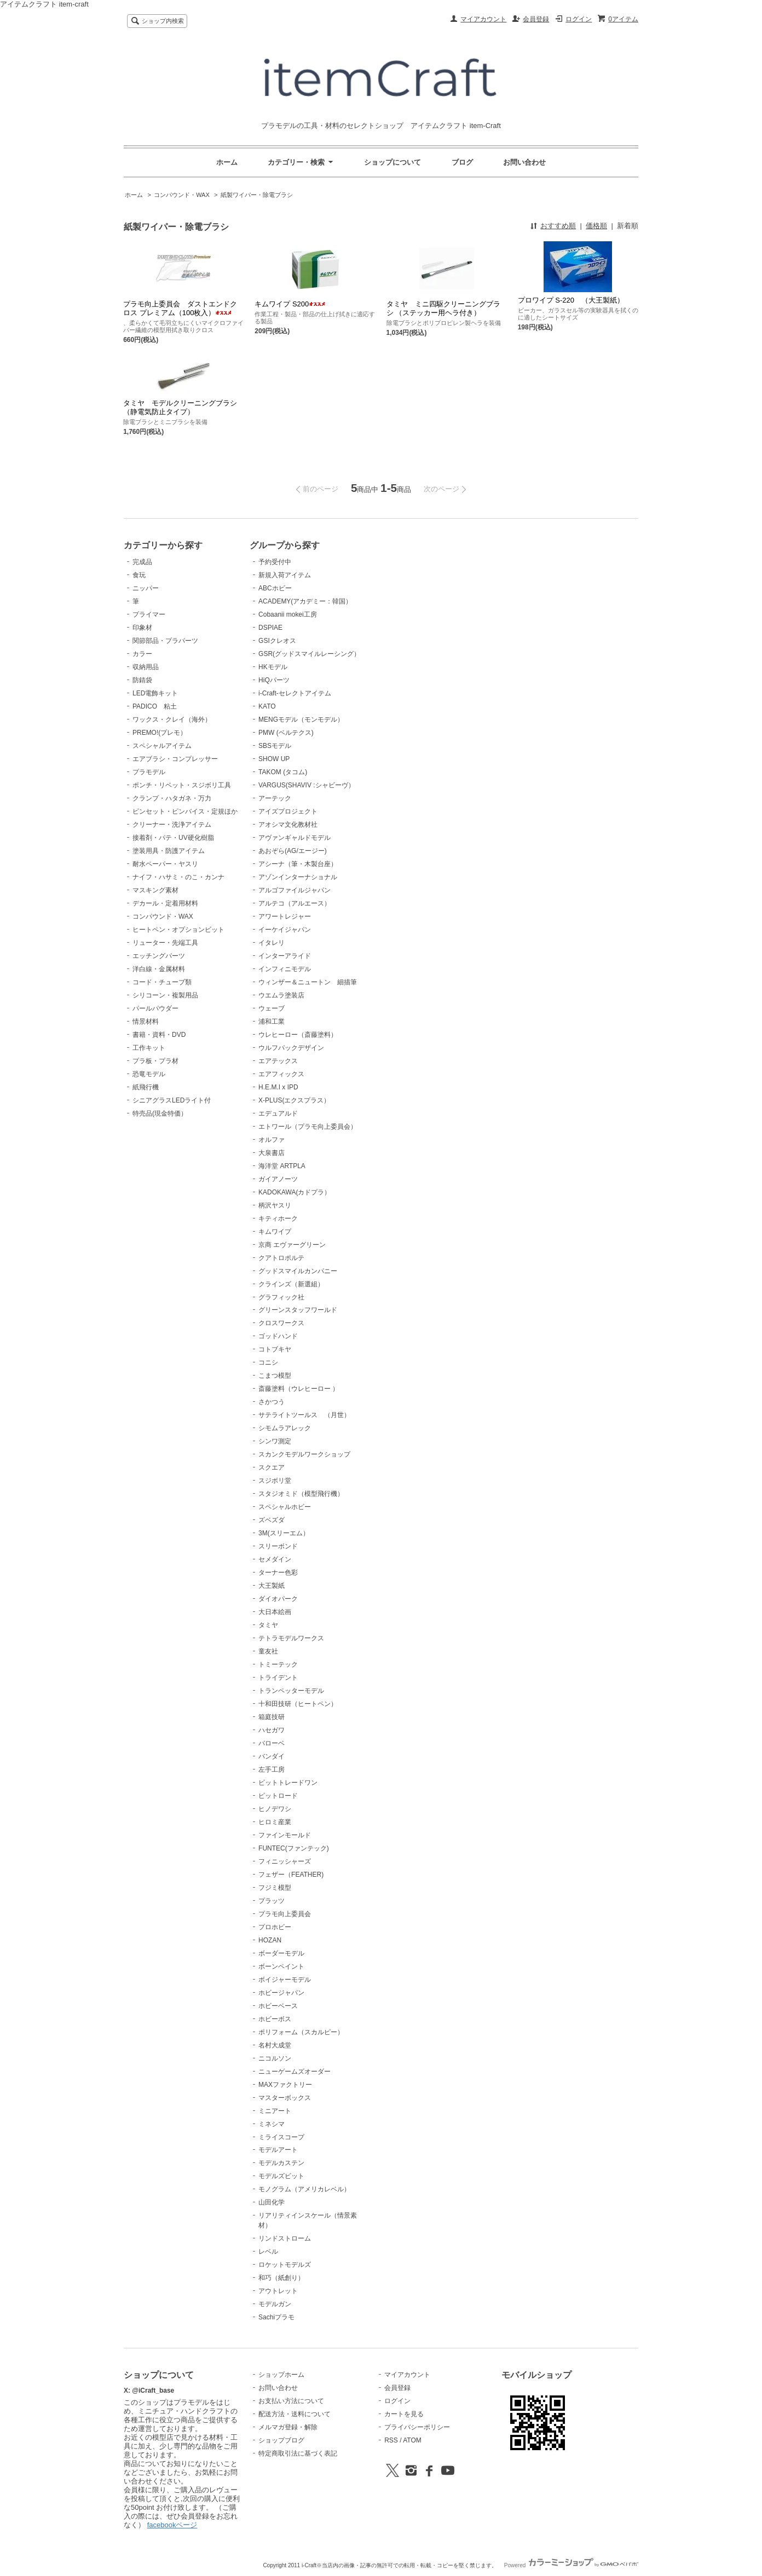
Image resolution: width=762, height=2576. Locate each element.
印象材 (142, 627)
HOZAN (269, 1940)
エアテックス (278, 1061)
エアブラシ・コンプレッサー (175, 759)
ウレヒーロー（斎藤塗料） (297, 1034)
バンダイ (271, 1756)
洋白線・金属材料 (158, 969)
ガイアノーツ (278, 1179)
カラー (142, 654)
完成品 (142, 562)
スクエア (271, 1467)
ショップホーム (281, 2374)
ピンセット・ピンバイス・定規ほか (185, 811)
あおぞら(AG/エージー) (292, 851)
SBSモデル (274, 746)
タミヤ (268, 1625)
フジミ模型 (274, 1888)
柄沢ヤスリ (274, 1205)
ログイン (578, 19)
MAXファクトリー (285, 2084)
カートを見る (404, 2414)
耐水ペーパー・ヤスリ (165, 864)
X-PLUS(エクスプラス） (294, 1100)
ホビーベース (278, 2006)
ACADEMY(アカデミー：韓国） (305, 601)
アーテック (274, 798)
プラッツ (271, 1901)
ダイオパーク (278, 1599)
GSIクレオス (277, 641)
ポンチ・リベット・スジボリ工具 (181, 785)
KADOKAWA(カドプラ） (294, 1192)
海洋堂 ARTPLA (281, 1166)
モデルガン (274, 2304)
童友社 (268, 1651)
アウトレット (278, 2291)
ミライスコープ (281, 2137)
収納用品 (145, 667)
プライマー (148, 614)
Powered (571, 2565)
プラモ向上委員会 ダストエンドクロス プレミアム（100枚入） (180, 308)
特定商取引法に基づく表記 (297, 2453)
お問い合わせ (524, 162)
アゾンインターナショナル (297, 877)
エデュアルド (278, 1113)
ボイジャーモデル (284, 1979)
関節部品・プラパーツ (165, 641)
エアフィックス (281, 1074)
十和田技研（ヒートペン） (297, 1704)
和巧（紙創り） (281, 2278)
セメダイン (274, 1559)
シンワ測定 (274, 1441)
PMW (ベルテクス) (286, 732)
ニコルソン (274, 2058)
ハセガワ (271, 1730)
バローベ (271, 1743)
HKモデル (272, 667)
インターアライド (284, 956)
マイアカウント (483, 19)
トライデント (278, 1677)
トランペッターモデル (291, 1691)
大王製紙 (271, 1585)
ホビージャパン (281, 1993)
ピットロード (278, 1796)
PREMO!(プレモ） (159, 732)
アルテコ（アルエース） (294, 903)
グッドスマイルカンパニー (297, 1271)
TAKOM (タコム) (282, 772)
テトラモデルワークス (291, 1638)
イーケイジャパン (284, 929)
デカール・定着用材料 (165, 903)
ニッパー (145, 588)
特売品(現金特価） (159, 1113)
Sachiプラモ (276, 2317)
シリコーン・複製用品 (165, 995)
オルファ (271, 1140)
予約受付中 (274, 562)
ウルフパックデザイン (291, 1048)
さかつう (271, 1402)
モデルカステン (281, 2163)
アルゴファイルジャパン (294, 890)
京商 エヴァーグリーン (292, 1245)
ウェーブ (271, 1008)
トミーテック (278, 1664)
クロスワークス (281, 1323)
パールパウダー (155, 1008)
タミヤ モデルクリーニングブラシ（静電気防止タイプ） (180, 407)
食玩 (139, 575)
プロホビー (274, 1927)
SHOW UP (274, 759)
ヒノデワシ (274, 1809)
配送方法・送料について (294, 2414)
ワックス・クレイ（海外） (171, 719)
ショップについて (392, 162)
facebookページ (172, 2525)
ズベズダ (271, 1520)
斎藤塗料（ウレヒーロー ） (298, 1389)
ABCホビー (275, 588)
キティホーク (278, 1218)
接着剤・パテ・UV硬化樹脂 (173, 838)
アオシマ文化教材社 (288, 824)
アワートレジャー (284, 916)
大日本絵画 (274, 1612)
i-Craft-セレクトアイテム (294, 693)
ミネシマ (271, 2124)
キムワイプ (274, 1231)
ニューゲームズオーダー (294, 2071)
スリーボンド (278, 1546)
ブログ (462, 162)
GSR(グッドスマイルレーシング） (309, 654)
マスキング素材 (155, 890)
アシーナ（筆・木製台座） (297, 864)
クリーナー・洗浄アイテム (171, 824)
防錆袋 (142, 680)
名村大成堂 (274, 2045)
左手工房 (271, 1769)
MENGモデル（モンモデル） (301, 719)
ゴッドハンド (278, 1336)
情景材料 (145, 1021)
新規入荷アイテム (284, 575)
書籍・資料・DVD (159, 1034)
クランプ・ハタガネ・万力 (171, 798)
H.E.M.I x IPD (278, 1087)
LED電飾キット (155, 693)
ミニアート (274, 2111)
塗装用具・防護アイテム (168, 851)
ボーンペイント (281, 1966)
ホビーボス (274, 2019)
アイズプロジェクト (288, 811)
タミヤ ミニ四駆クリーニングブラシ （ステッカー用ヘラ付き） (443, 308)
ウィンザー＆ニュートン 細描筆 (307, 982)
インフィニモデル (284, 969)
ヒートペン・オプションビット (178, 929)
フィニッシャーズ (284, 1861)
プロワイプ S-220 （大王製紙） (571, 300)
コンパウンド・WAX (182, 195)
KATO (267, 706)
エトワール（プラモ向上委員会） (307, 1126)
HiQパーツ (274, 680)
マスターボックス (284, 2098)
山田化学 (271, 2202)
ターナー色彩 (278, 1572)
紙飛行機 (145, 1087)
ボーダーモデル (281, 1953)
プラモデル (148, 772)
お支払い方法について (291, 2401)
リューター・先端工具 (165, 943)
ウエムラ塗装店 (281, 995)
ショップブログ (281, 2440)
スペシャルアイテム (162, 746)
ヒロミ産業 (274, 1822)
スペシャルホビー (284, 1507)
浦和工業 (271, 1021)
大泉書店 (271, 1153)
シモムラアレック (284, 1428)
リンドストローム (284, 2238)
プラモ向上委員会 (284, 1914)
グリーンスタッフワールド (297, 1310)
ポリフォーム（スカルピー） (301, 2032)
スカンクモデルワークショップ (304, 1454)
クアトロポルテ (281, 1258)
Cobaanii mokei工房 (287, 614)
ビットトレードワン (288, 1782)
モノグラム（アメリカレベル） (304, 2189)
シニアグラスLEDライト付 (171, 1100)
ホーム (227, 162)
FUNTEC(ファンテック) (293, 1848)
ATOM (412, 2440)
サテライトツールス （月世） (304, 1415)
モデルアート (278, 2150)
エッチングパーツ (158, 956)
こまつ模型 (274, 1375)
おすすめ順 (558, 226)
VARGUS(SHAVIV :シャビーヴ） (306, 785)
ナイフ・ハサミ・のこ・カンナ (178, 877)
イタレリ (271, 943)
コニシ (268, 1362)
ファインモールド (284, 1835)
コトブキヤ (274, 1349)
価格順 (596, 226)
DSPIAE (270, 627)
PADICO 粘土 (154, 706)
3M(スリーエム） (283, 1533)
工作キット (148, 1048)
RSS (391, 2440)
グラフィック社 (281, 1297)
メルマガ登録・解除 (288, 2427)
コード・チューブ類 (162, 982)
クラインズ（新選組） (291, 1284)
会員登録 (536, 19)
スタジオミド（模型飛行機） (301, 1494)
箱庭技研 (271, 1717)
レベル (268, 2251)
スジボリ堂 (274, 1480)
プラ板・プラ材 (155, 1061)
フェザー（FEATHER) (291, 1874)
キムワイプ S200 (290, 304)
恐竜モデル (148, 1074)
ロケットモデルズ (284, 2264)
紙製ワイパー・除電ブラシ (257, 195)
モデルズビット (281, 2176)
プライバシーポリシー (417, 2427)
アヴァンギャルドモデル (294, 838)
